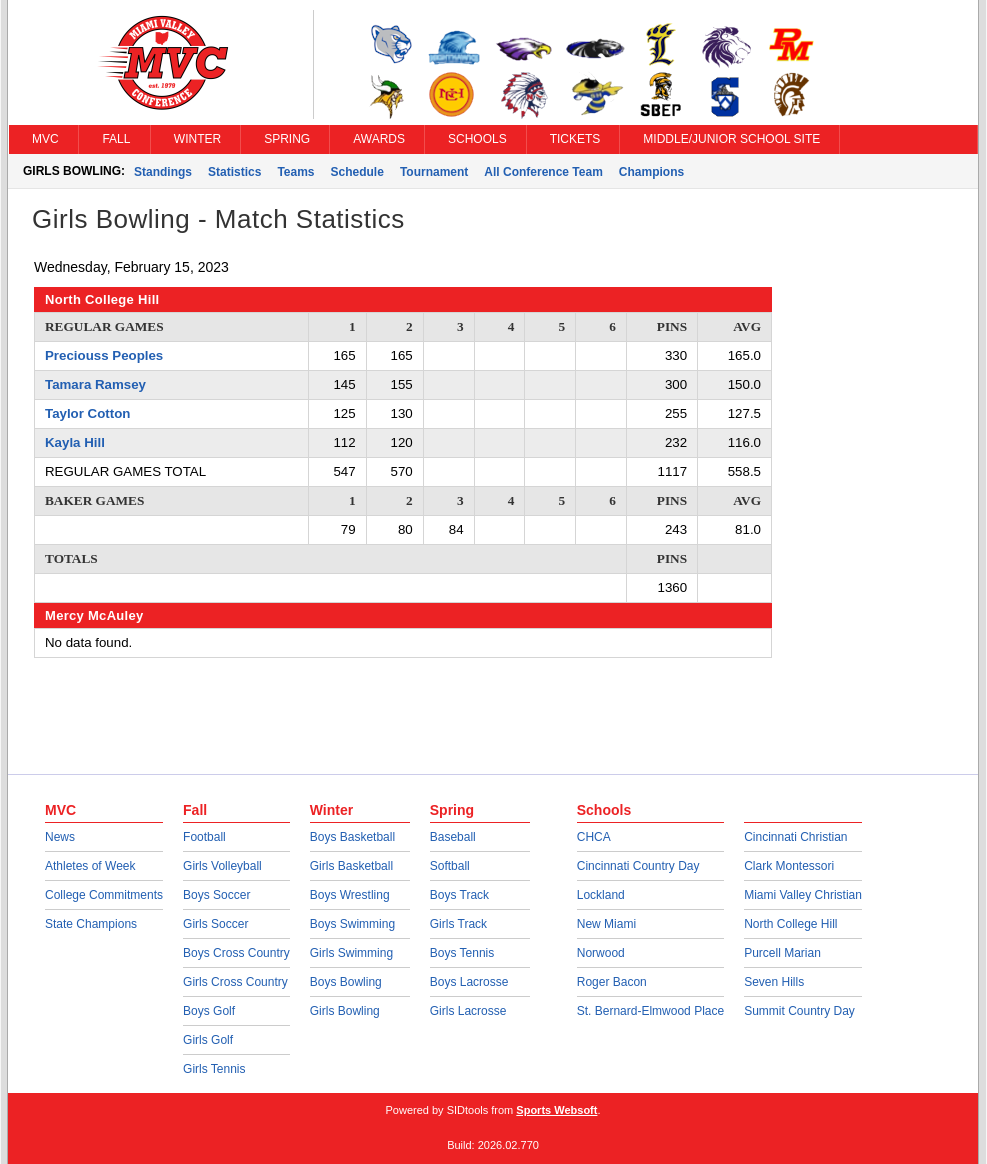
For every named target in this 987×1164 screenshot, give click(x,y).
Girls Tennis (214, 1069)
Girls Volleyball (222, 866)
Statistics (234, 172)
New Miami (606, 924)
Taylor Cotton (87, 413)
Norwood (601, 953)
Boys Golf (209, 1011)
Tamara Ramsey (95, 384)
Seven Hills (774, 982)
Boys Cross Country (236, 953)
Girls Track (458, 924)
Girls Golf (208, 1040)
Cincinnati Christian (795, 837)
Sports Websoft (556, 1110)
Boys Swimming (352, 924)
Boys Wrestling (350, 895)
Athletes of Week (90, 866)
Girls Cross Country (235, 982)
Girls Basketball (351, 866)
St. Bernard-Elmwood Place (650, 1011)
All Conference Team (543, 172)
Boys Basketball (352, 837)
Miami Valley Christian (803, 895)
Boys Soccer (216, 895)
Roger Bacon (612, 982)
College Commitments (104, 895)
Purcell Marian (782, 953)
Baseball (453, 837)
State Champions (91, 924)
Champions (651, 172)
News (60, 837)
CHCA (594, 837)
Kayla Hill (75, 442)
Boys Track (459, 895)
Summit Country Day (799, 1011)
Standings (163, 172)
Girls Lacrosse (468, 1011)
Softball (450, 866)
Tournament (434, 172)
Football (204, 837)
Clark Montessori (789, 866)
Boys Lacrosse (469, 982)
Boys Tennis (462, 953)
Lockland (601, 895)
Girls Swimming (351, 953)
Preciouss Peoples (104, 355)
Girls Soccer (215, 924)
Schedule (357, 172)
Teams (295, 172)
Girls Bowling (345, 1011)
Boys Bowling (346, 982)
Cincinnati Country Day (638, 866)
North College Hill (790, 924)
